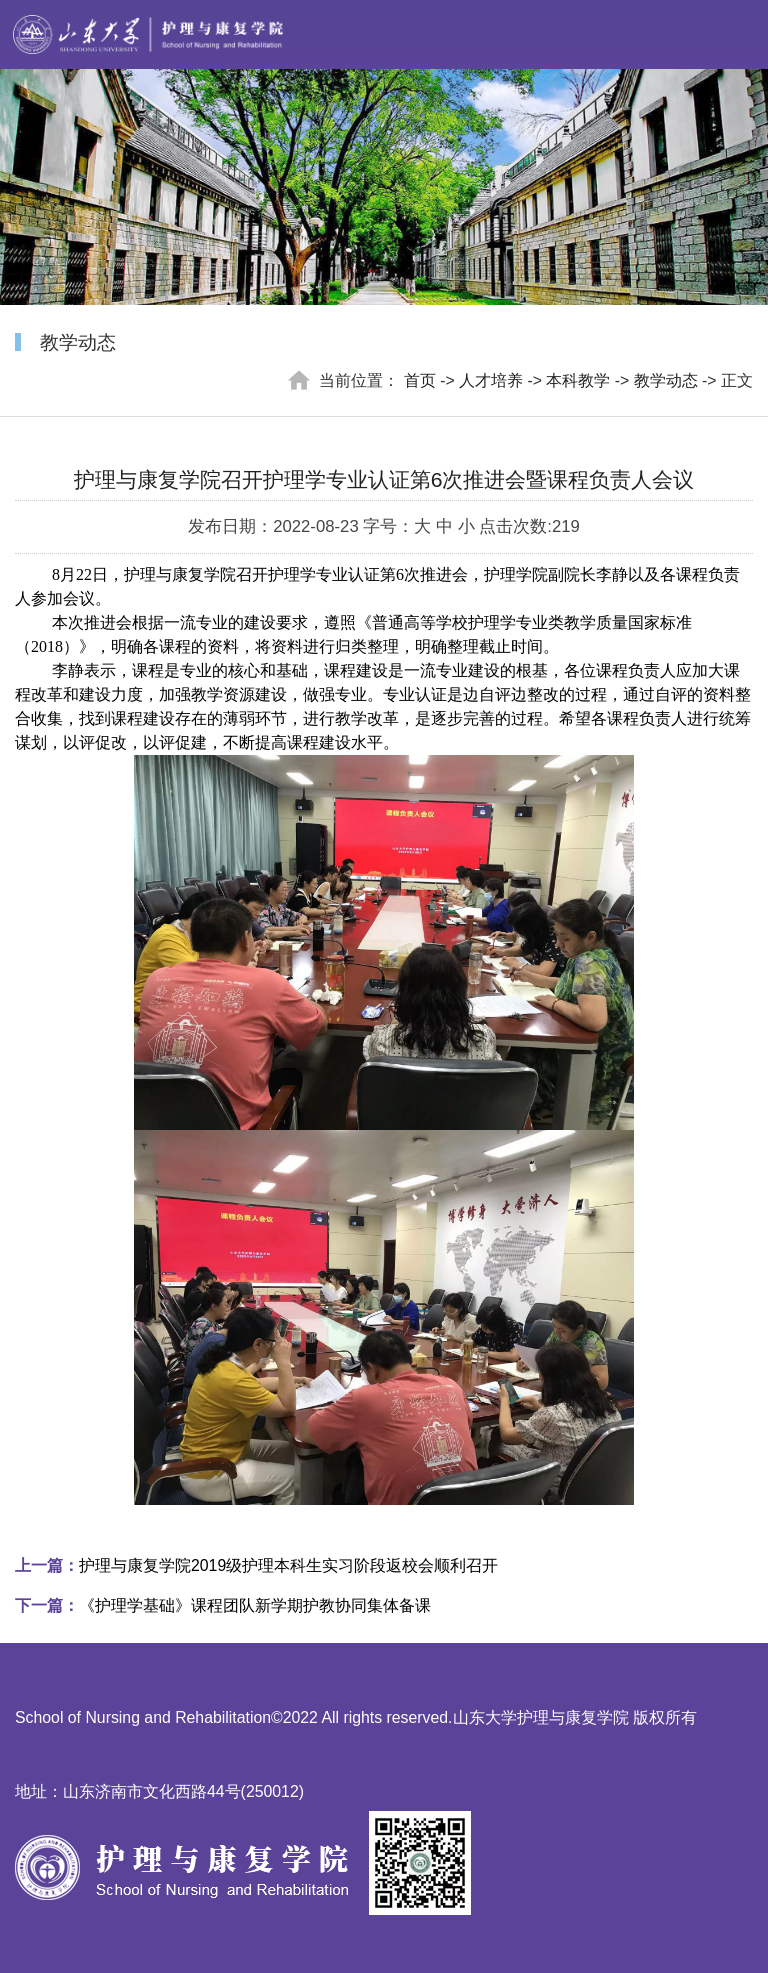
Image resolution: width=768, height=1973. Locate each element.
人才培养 (491, 380)
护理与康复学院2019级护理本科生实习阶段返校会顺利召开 (256, 1565)
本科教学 (578, 380)
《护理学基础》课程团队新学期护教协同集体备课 (223, 1605)
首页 (420, 380)
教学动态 (666, 380)
